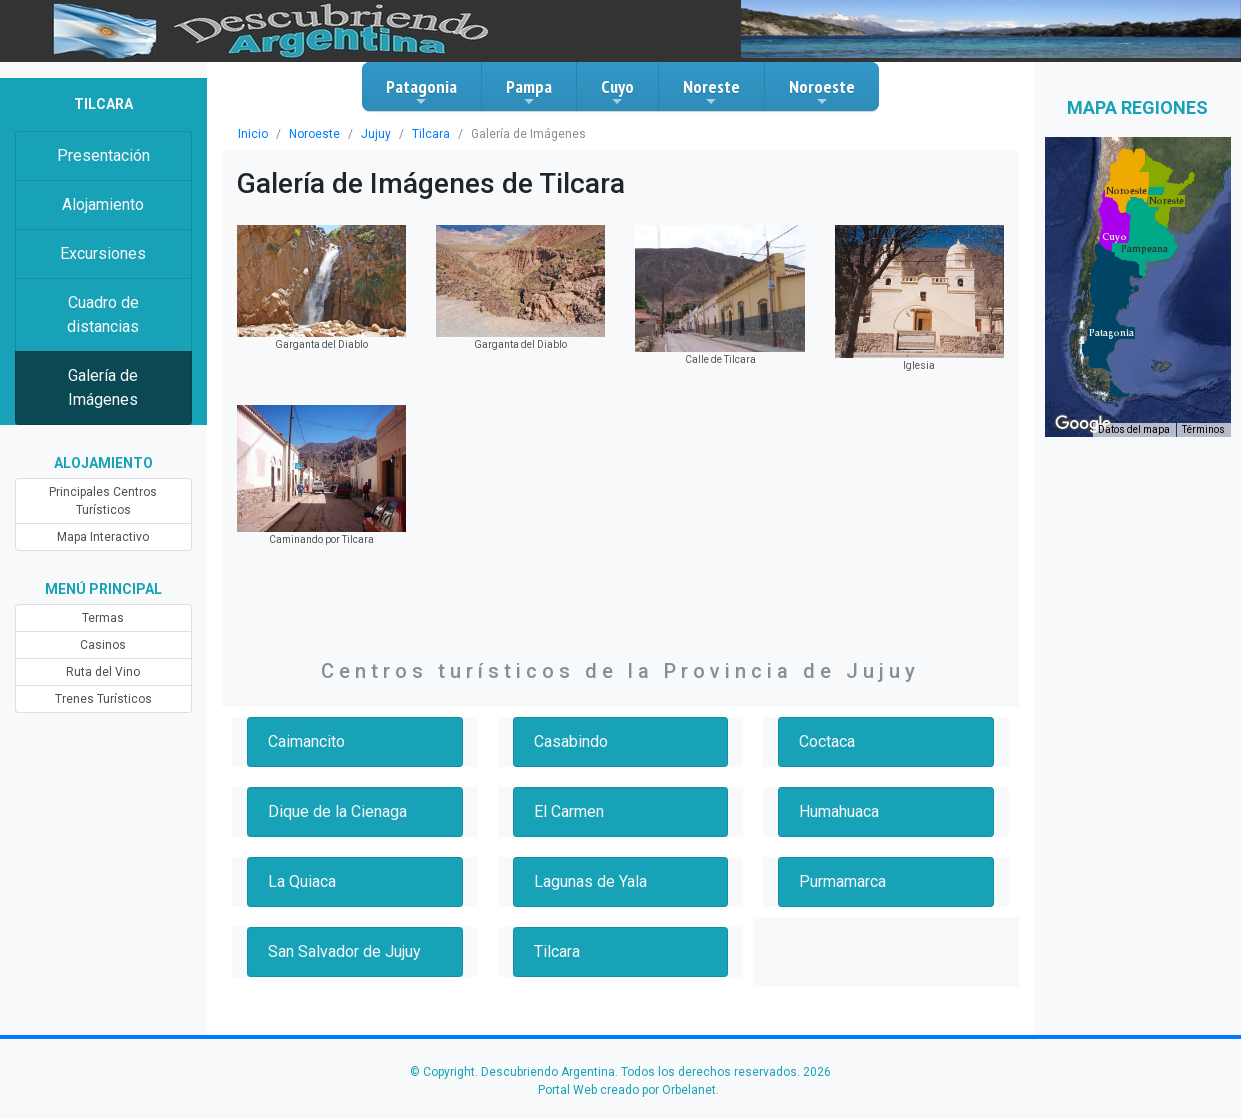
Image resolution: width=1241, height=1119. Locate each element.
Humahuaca (839, 811)
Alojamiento (103, 204)
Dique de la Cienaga (337, 811)
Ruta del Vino (103, 672)
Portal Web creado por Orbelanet (627, 1090)
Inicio (253, 134)
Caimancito (306, 741)
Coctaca (827, 741)
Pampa (529, 92)
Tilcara (431, 134)
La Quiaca (302, 881)
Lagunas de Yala (590, 881)
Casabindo (571, 741)
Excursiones (103, 253)
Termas (103, 618)
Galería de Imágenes (103, 387)
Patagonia (421, 92)
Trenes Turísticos (103, 699)
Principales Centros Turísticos (103, 501)
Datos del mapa (1134, 429)
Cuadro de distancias (103, 314)
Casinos (103, 645)
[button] (1111, 333)
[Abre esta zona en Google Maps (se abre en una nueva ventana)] (1083, 424)
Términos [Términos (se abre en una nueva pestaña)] (1203, 429)
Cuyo (617, 92)
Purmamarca (842, 881)
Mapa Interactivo (103, 537)
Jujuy (376, 134)
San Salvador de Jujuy (344, 951)
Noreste (711, 92)
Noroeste (822, 92)
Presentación (103, 155)
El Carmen (569, 811)
